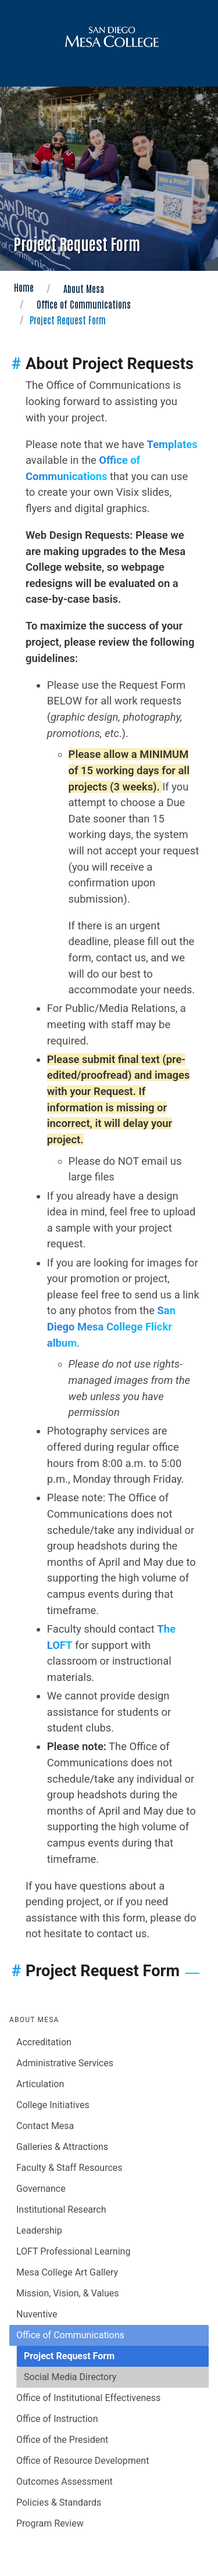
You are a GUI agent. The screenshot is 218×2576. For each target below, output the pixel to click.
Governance (41, 2188)
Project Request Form (69, 2356)
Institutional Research (61, 2209)
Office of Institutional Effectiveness (88, 2397)
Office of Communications (84, 304)
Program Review (50, 2523)
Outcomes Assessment (64, 2481)
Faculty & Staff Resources (69, 2167)
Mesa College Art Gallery (67, 2272)
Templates (172, 444)
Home (24, 287)
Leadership (39, 2230)
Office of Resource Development (82, 2460)
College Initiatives (53, 2104)
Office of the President (62, 2439)
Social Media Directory (70, 2376)
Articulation (40, 2084)
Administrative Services (64, 2063)
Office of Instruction (57, 2418)
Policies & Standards (58, 2502)
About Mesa (83, 288)
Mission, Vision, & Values (67, 2293)
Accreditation (44, 2042)
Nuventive (36, 2314)
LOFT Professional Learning (73, 2251)
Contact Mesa (45, 2125)
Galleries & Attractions (62, 2146)
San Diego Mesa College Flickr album (111, 1326)
